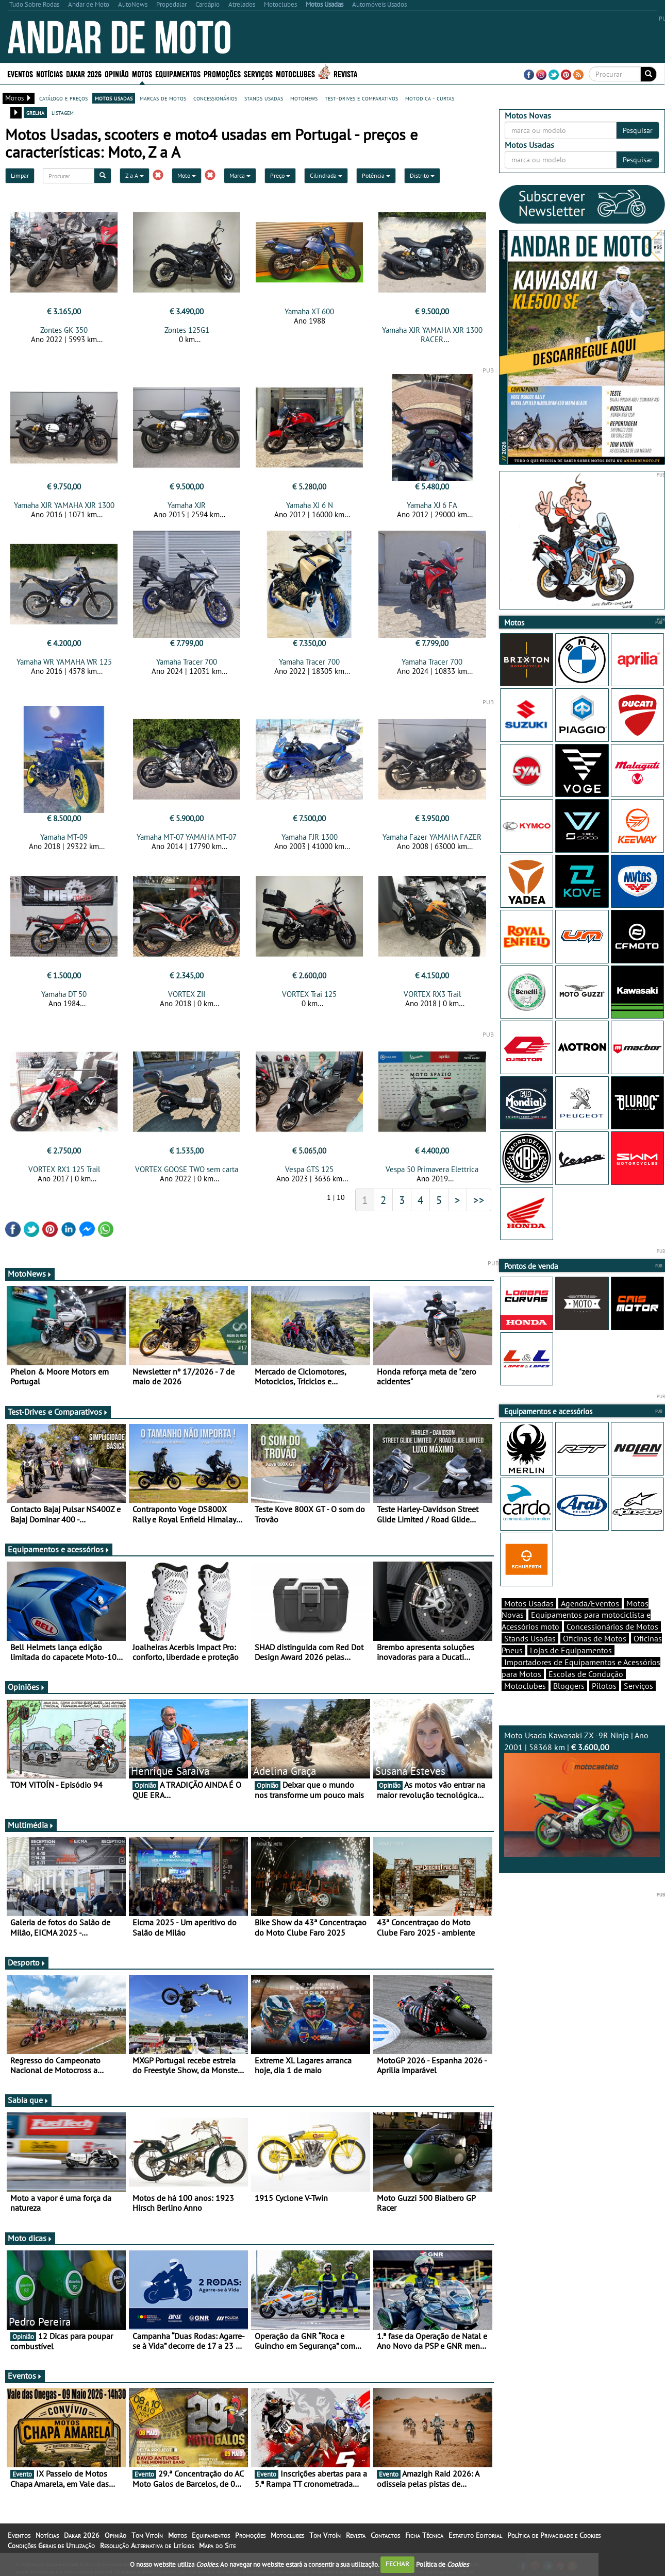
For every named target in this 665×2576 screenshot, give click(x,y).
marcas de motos (163, 98)
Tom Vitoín (147, 2535)
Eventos (20, 73)
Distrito (422, 175)
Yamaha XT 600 (309, 311)
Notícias (49, 73)
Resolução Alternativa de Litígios (147, 2545)
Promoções (222, 73)
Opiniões (26, 1687)
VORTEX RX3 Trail (432, 994)
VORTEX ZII (186, 994)
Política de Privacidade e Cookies (554, 2535)
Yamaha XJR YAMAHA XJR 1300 (64, 505)
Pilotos (604, 1686)
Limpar (20, 175)
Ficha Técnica (424, 2535)
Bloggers (569, 1686)
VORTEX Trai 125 (309, 994)
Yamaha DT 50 (64, 994)
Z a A (134, 175)
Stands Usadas (530, 1638)
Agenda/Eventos (590, 1603)
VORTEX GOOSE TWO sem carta (186, 1169)
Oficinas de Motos (594, 1638)
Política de (442, 2564)
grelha (35, 112)
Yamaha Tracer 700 (186, 662)
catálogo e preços (63, 98)
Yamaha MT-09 (64, 837)
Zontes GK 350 (64, 330)
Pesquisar (638, 130)
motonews (304, 98)
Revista (345, 73)
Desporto (27, 1962)
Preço (280, 175)
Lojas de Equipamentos (571, 1650)
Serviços (258, 73)
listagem (63, 112)
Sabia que (28, 2100)
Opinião (117, 73)
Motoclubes (295, 73)
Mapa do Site (217, 2545)
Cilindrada (326, 175)
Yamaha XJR (187, 505)
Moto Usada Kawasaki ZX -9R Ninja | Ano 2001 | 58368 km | (582, 1793)
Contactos (385, 2535)
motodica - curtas (429, 98)
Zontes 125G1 (186, 330)
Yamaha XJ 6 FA (432, 505)
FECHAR (397, 2564)
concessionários (215, 98)
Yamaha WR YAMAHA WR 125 (64, 662)
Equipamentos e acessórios (59, 1549)
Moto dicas (30, 2238)
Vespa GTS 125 (309, 1169)
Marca (240, 175)
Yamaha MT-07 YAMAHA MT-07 (187, 837)
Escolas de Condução (585, 1674)
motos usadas (113, 98)
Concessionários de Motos (612, 1626)
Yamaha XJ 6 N (309, 505)
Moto (186, 175)
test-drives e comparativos (361, 98)
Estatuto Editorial (475, 2535)
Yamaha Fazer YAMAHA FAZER (432, 837)
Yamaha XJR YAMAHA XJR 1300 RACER (432, 334)
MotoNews (30, 1273)
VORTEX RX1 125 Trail (64, 1169)
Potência (376, 175)
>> (479, 1200)
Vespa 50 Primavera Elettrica (432, 1169)
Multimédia (31, 1825)
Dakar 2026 (84, 73)
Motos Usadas (529, 1603)
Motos (142, 73)
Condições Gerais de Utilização (51, 2545)
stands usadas (263, 98)
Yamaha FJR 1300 (309, 837)
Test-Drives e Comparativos (58, 1411)
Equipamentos (178, 73)
